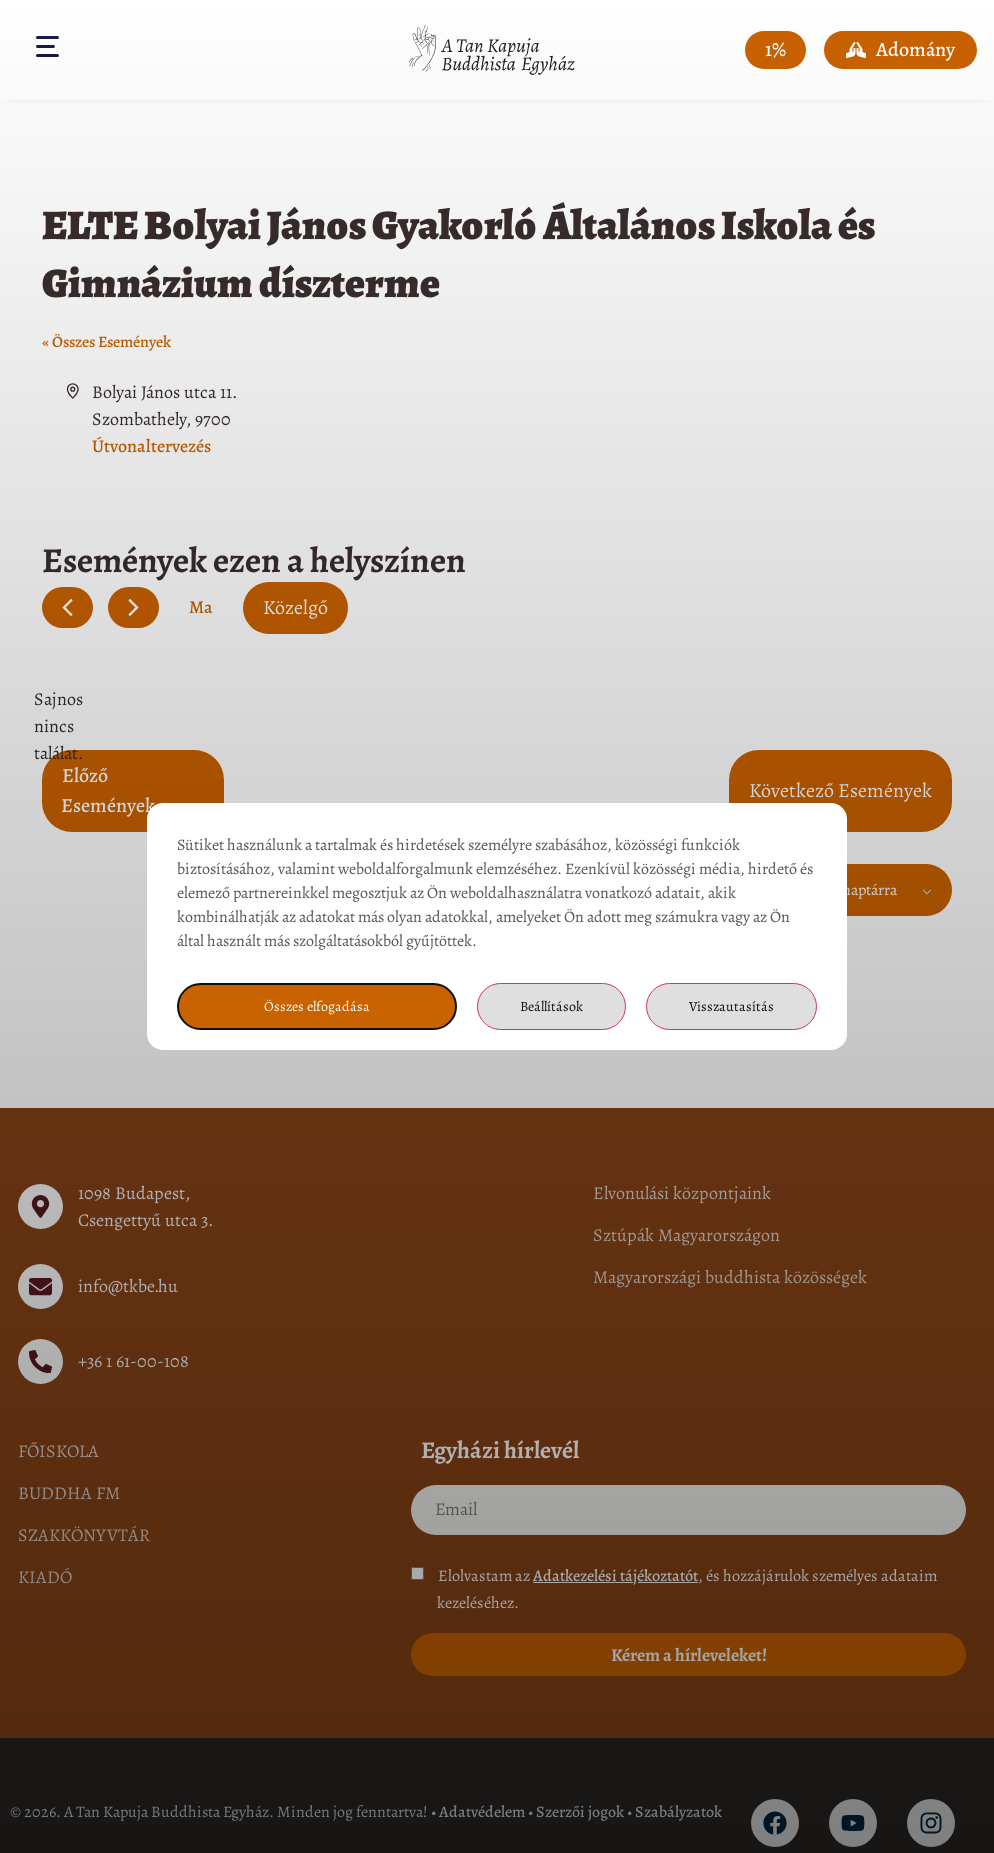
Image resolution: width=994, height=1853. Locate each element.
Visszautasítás (731, 1007)
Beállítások (548, 1007)
